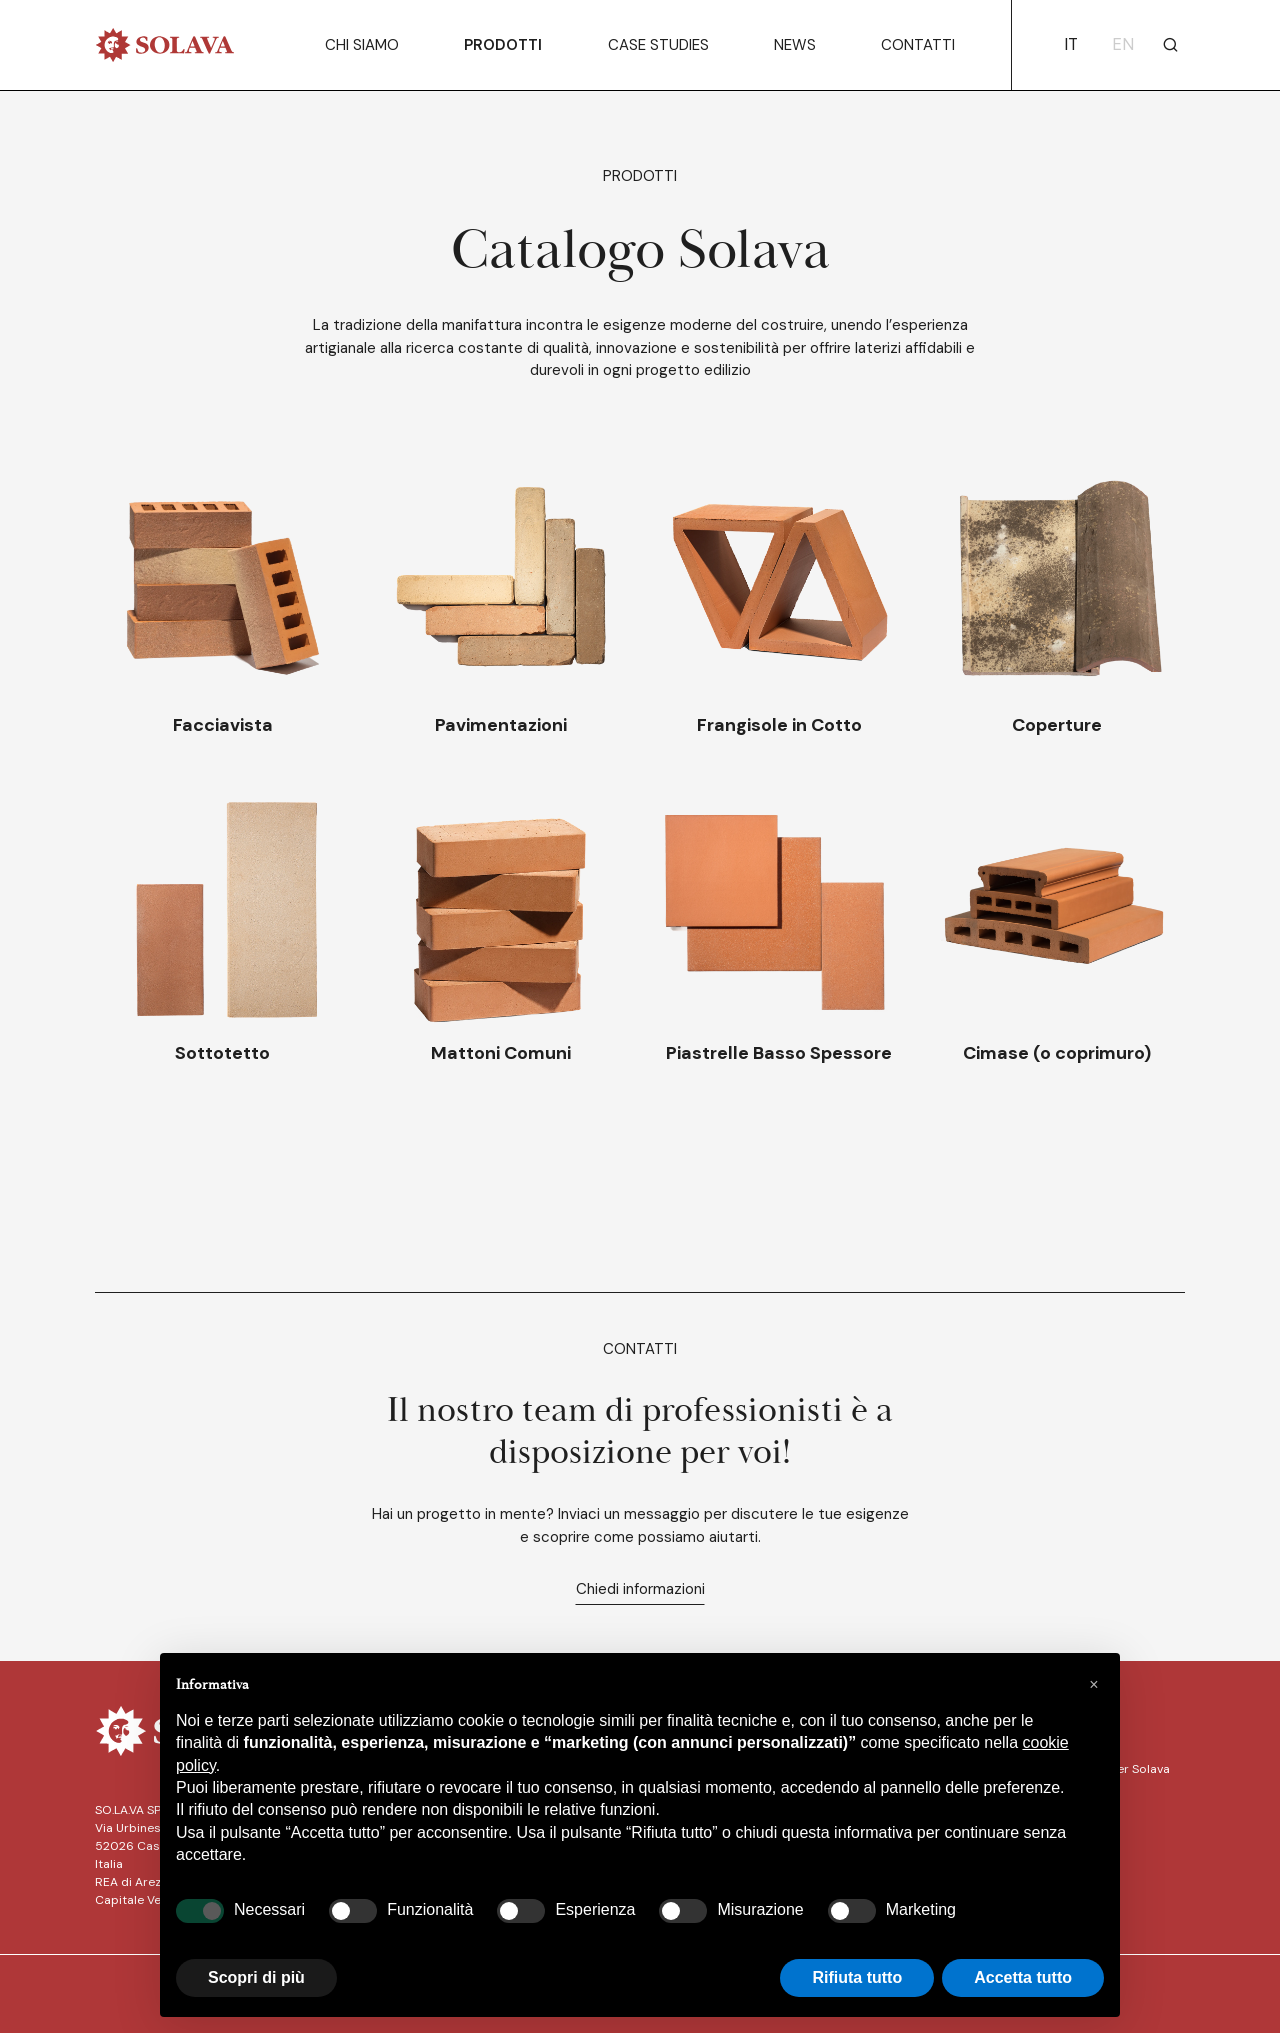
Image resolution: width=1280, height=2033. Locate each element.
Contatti (918, 45)
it (1071, 44)
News (795, 45)
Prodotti (503, 45)
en (1123, 44)
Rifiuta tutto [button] (857, 1977)
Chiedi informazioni (640, 1589)
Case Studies (658, 45)
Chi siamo (362, 45)
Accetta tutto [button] (1023, 1977)
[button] (1094, 1685)
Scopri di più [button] (256, 1977)
